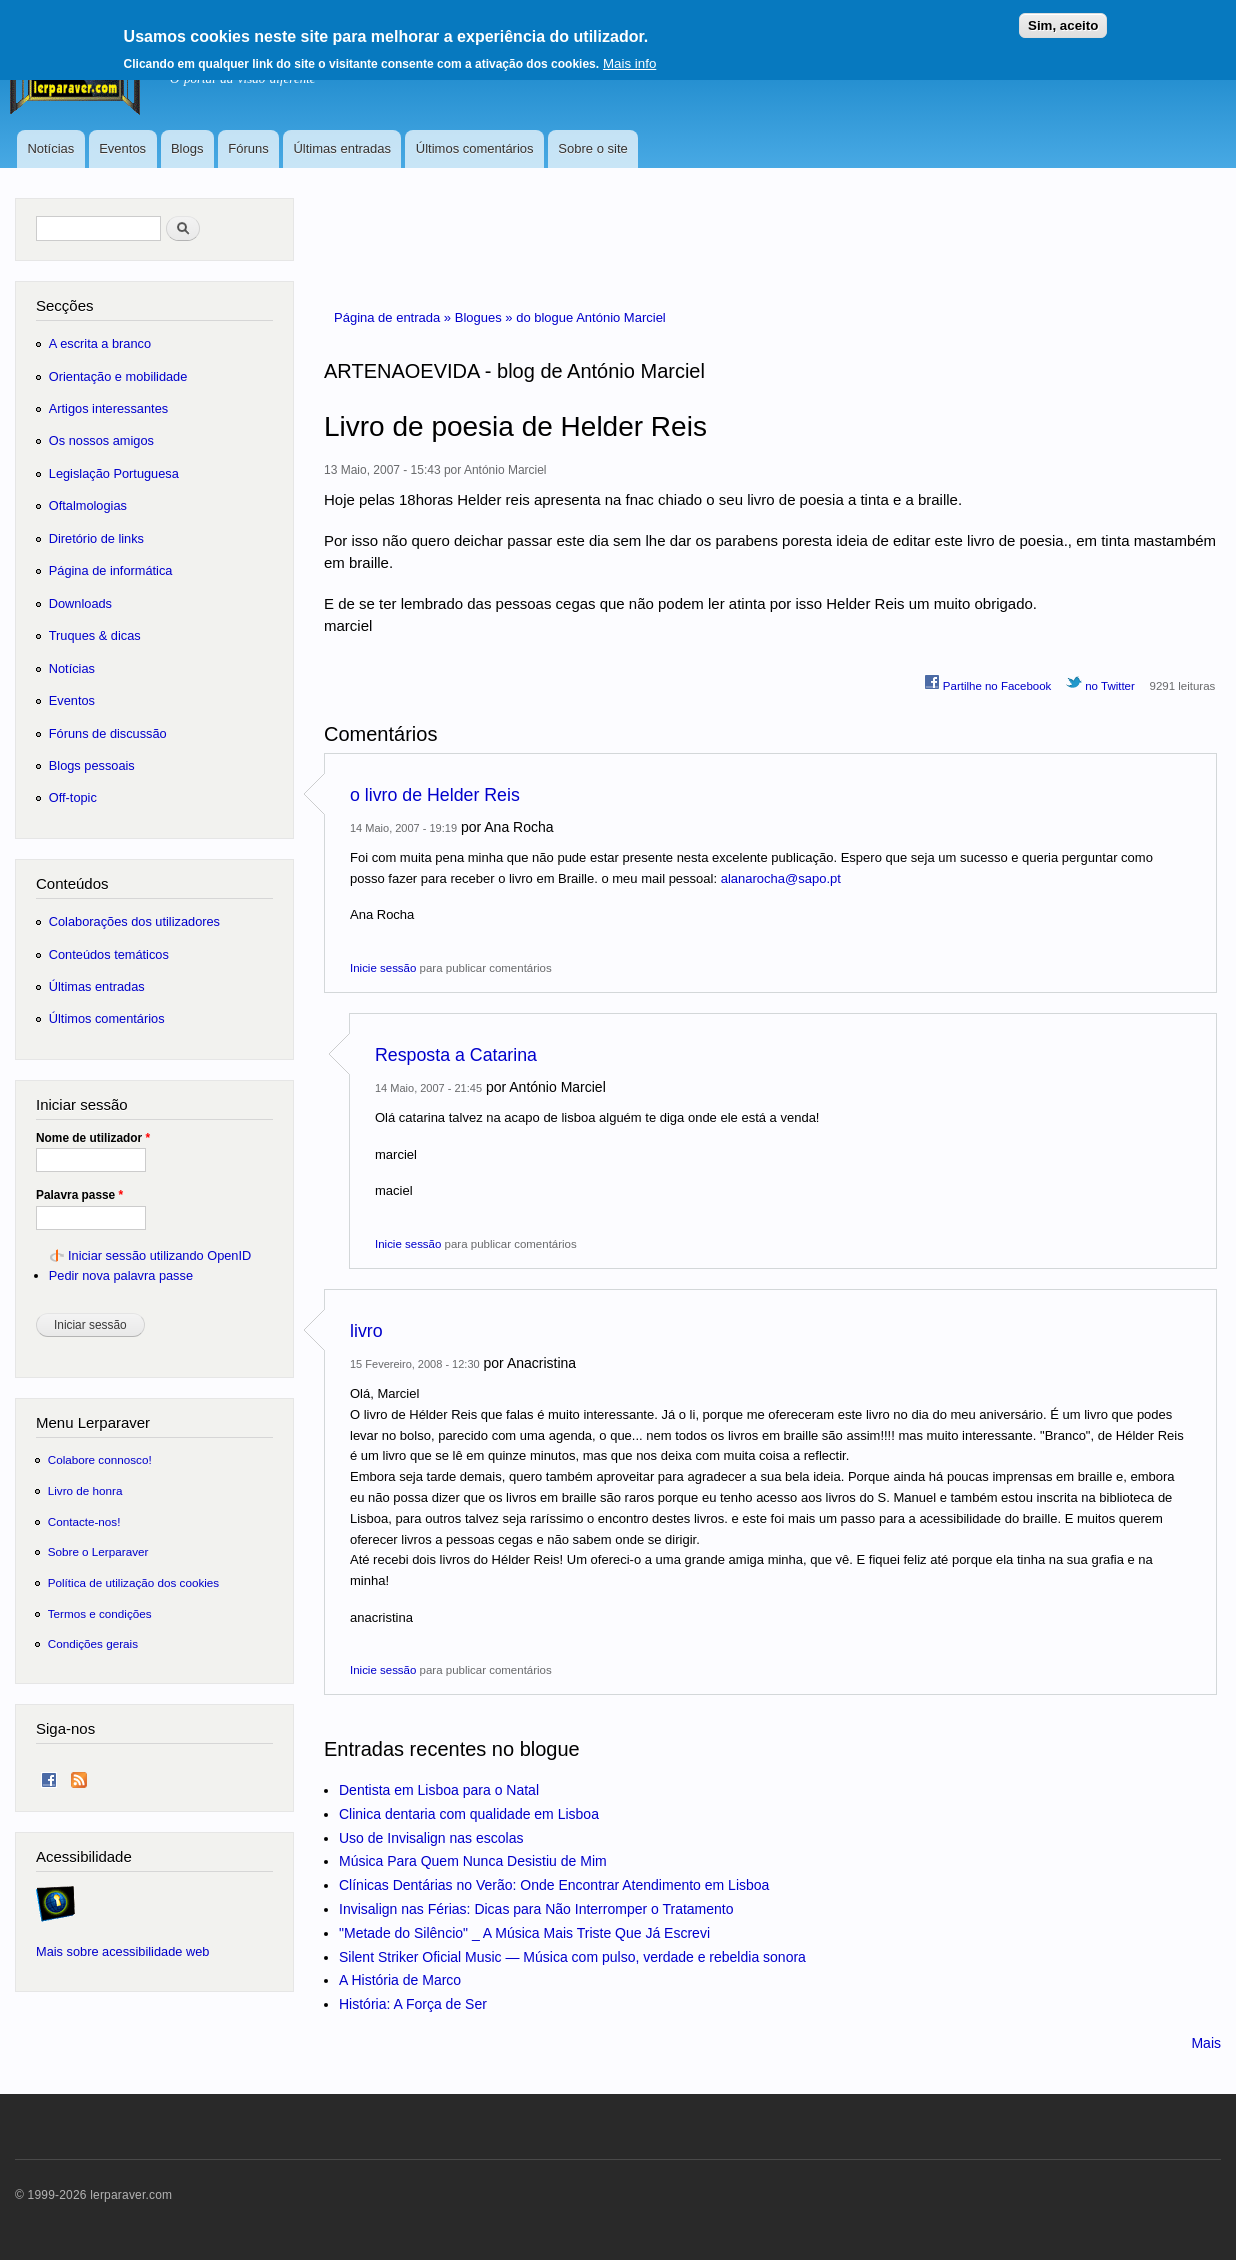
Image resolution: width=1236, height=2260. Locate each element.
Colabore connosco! (100, 1459)
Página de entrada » (394, 317)
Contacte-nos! (84, 1521)
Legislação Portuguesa (114, 473)
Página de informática (111, 570)
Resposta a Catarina (456, 1055)
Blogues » (485, 317)
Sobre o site (592, 148)
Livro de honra (85, 1490)
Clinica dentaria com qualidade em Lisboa (469, 1814)
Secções (64, 305)
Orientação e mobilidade (118, 376)
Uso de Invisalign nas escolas (431, 1838)
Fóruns (248, 148)
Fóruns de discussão (108, 733)
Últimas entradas (342, 148)
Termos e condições (100, 1613)
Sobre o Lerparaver (98, 1551)
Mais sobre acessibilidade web (122, 1951)
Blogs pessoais (92, 765)
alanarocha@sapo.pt (781, 878)
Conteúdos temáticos (109, 954)
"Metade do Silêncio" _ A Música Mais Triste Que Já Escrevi (524, 1933)
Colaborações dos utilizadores (134, 921)
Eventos (122, 148)
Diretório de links (96, 538)
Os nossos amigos (101, 440)
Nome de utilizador (93, 1138)
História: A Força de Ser (413, 2004)
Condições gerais (93, 1643)
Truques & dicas (95, 635)
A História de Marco (400, 1980)
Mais (1206, 2043)
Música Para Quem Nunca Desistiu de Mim (473, 1861)
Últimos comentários (475, 148)
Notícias (50, 148)
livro (366, 1331)
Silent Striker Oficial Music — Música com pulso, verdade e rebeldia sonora (572, 1957)
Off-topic (73, 797)
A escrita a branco (100, 343)
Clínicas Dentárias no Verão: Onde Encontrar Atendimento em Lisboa (554, 1885)
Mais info (629, 56)
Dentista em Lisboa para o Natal (439, 1790)
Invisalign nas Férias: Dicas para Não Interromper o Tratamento (536, 1909)
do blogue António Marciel (591, 317)
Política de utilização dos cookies (134, 1582)
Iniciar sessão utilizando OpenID (159, 1255)
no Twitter (1100, 683)
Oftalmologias (88, 505)
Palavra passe (79, 1195)
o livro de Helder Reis (435, 795)
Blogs (187, 148)
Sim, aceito (1063, 18)
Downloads (80, 603)
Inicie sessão (383, 968)
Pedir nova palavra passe (121, 1275)
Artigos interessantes (108, 408)
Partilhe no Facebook (988, 683)
